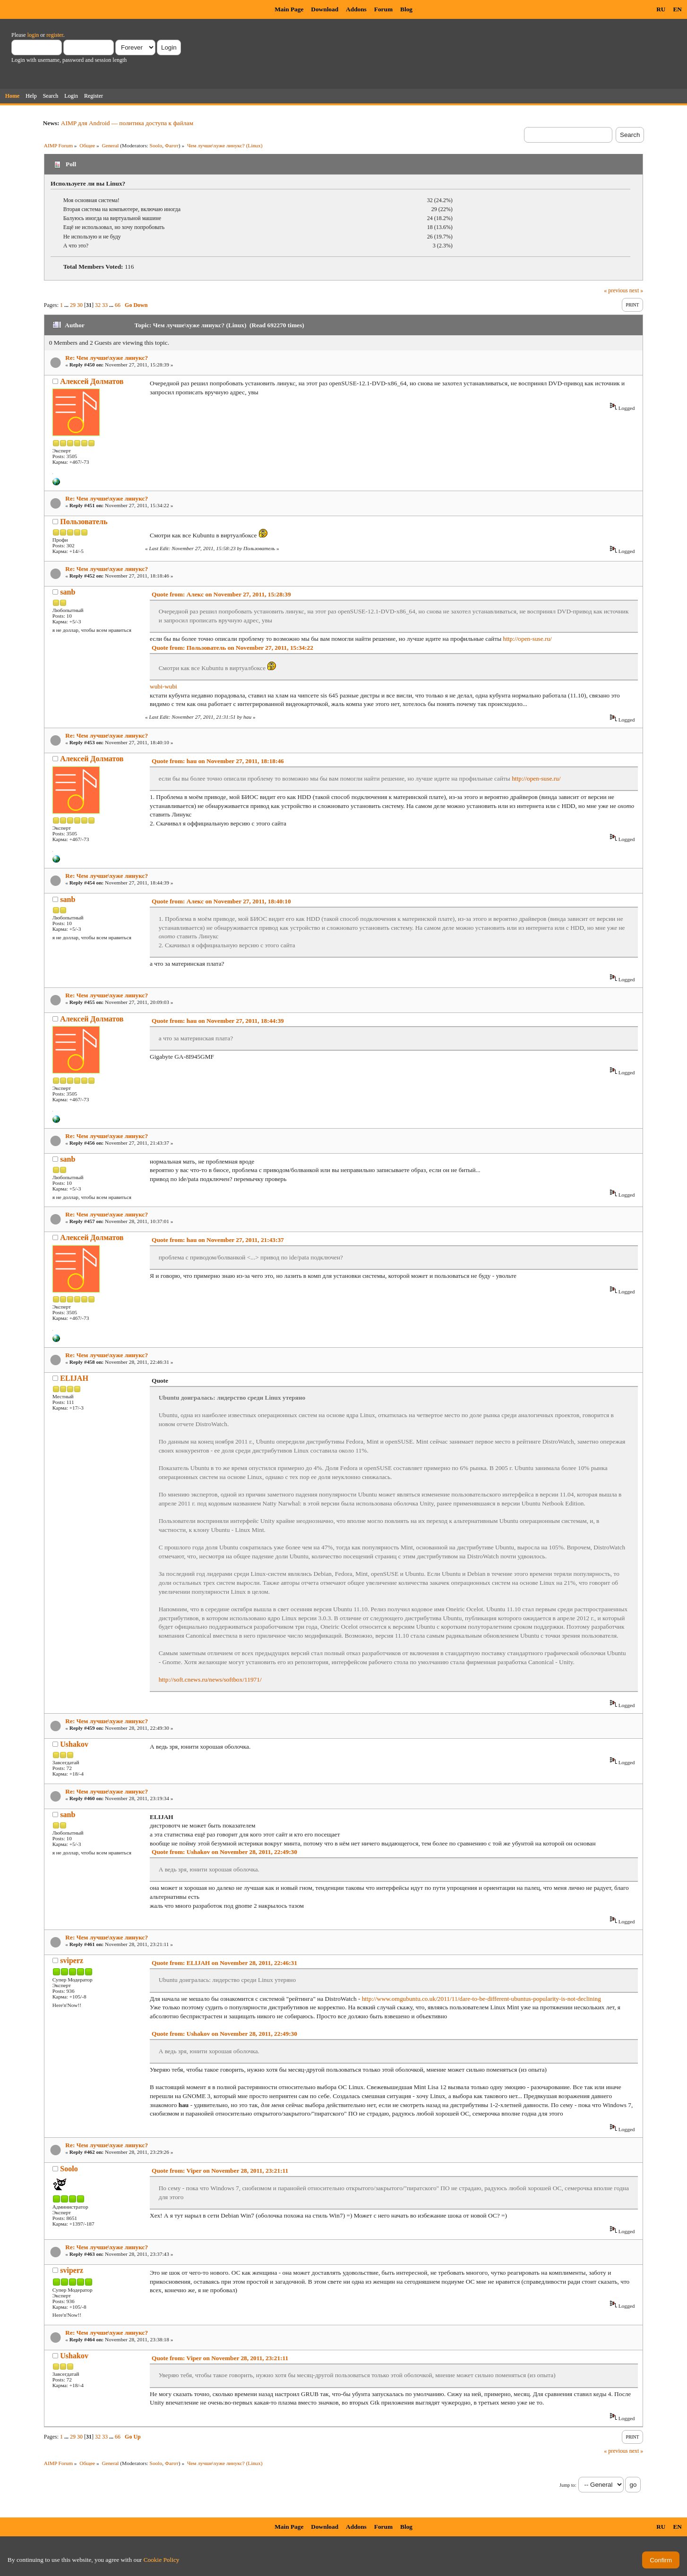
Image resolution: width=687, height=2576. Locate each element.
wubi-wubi (163, 686)
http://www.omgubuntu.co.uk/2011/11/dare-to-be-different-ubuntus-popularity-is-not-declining (481, 1998)
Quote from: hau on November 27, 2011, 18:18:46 (218, 761)
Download (324, 9)
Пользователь (83, 522)
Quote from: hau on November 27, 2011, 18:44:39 (218, 1020)
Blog (406, 9)
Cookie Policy (162, 2559)
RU (660, 9)
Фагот (172, 145)
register (54, 35)
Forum (383, 9)
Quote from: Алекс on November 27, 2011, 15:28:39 (221, 594)
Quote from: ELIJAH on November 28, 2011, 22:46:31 (224, 1962)
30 (80, 305)
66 (117, 305)
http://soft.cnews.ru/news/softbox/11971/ (210, 1679)
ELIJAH (74, 1378)
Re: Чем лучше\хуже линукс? (106, 357)
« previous (615, 290)
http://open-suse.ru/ (527, 638)
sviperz (71, 1960)
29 (73, 305)
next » (636, 290)
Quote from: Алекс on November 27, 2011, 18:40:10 (221, 901)
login (33, 35)
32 (98, 305)
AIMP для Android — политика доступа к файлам (127, 123)
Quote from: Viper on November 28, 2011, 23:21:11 (220, 2170)
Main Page (289, 9)
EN (677, 9)
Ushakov (74, 1744)
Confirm (661, 2560)
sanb (67, 592)
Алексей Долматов (91, 381)
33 (105, 305)
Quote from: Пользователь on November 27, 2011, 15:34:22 (232, 647)
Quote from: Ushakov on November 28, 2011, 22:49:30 (224, 1851)
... (67, 305)
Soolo (156, 145)
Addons (356, 9)
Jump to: (567, 2485)
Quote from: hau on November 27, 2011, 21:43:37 (218, 1239)
